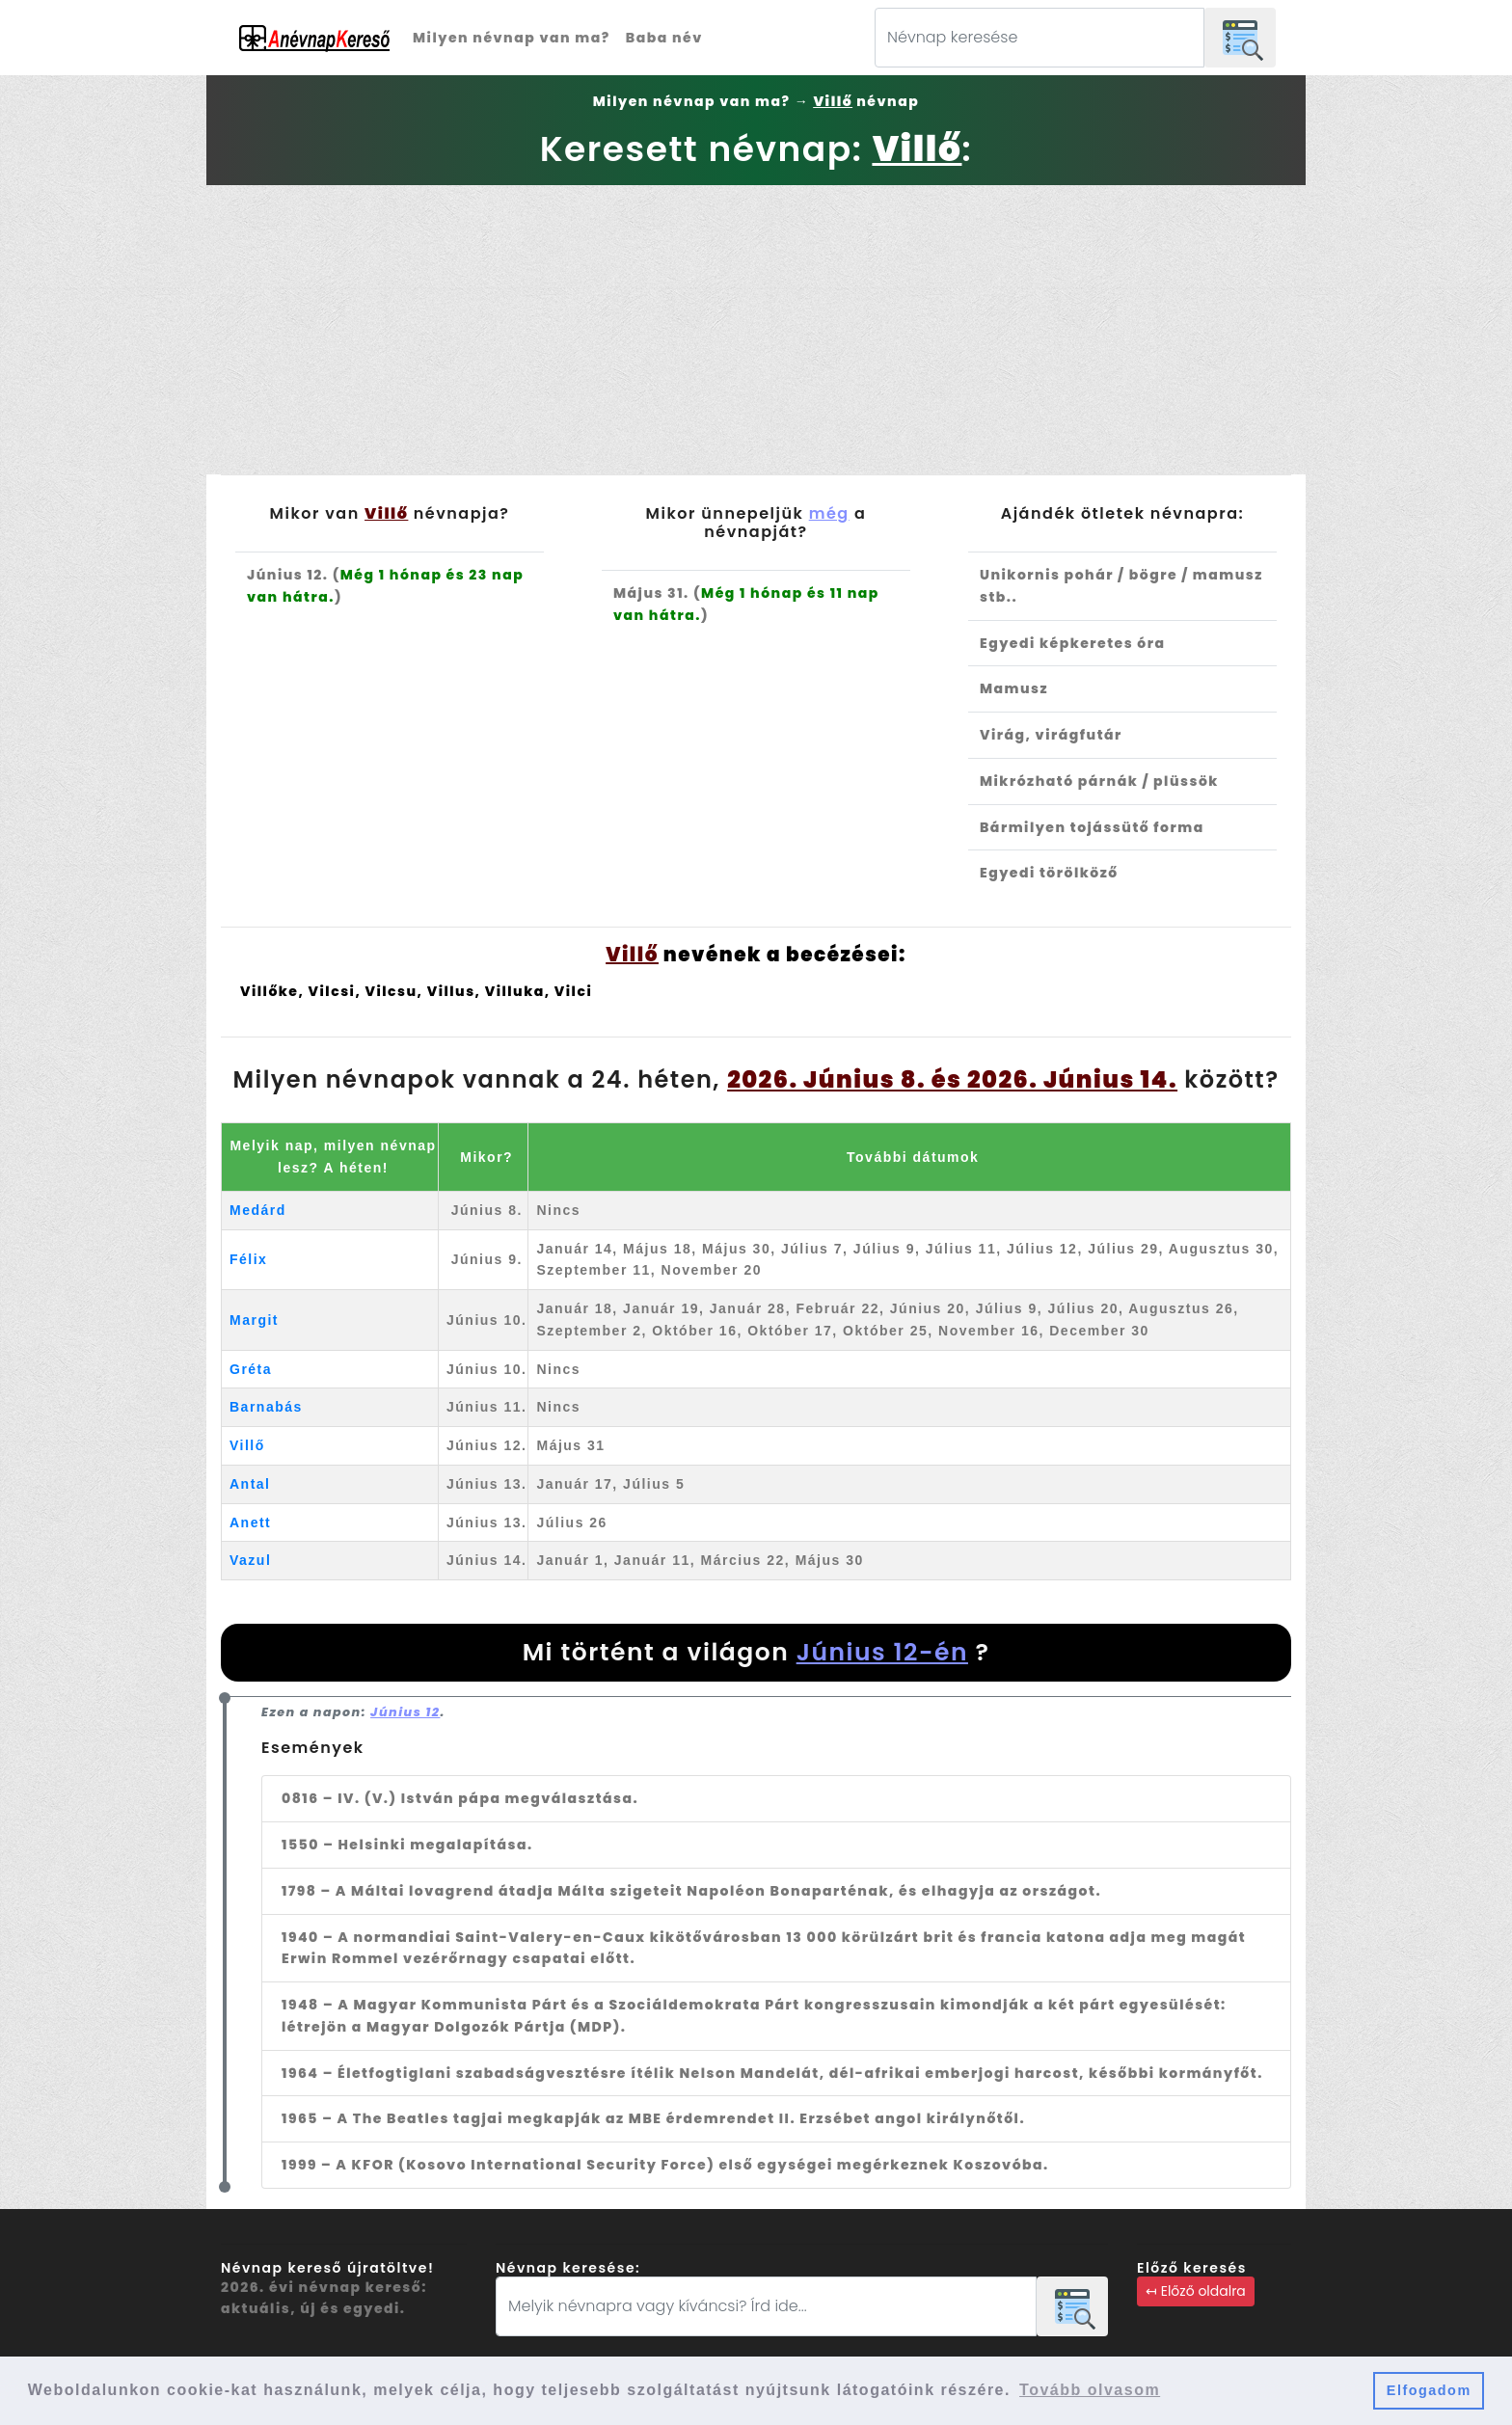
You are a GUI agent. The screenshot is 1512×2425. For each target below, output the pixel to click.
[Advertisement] (756, 330)
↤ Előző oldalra (1196, 2291)
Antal (250, 1484)
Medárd (258, 1210)
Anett (250, 1522)
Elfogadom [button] (1429, 2390)
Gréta (251, 1369)
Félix (248, 1259)
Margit (254, 1320)
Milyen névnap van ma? (511, 37)
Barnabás (266, 1407)
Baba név (664, 37)
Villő (247, 1445)
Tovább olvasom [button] (1089, 2390)
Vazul (250, 1560)
